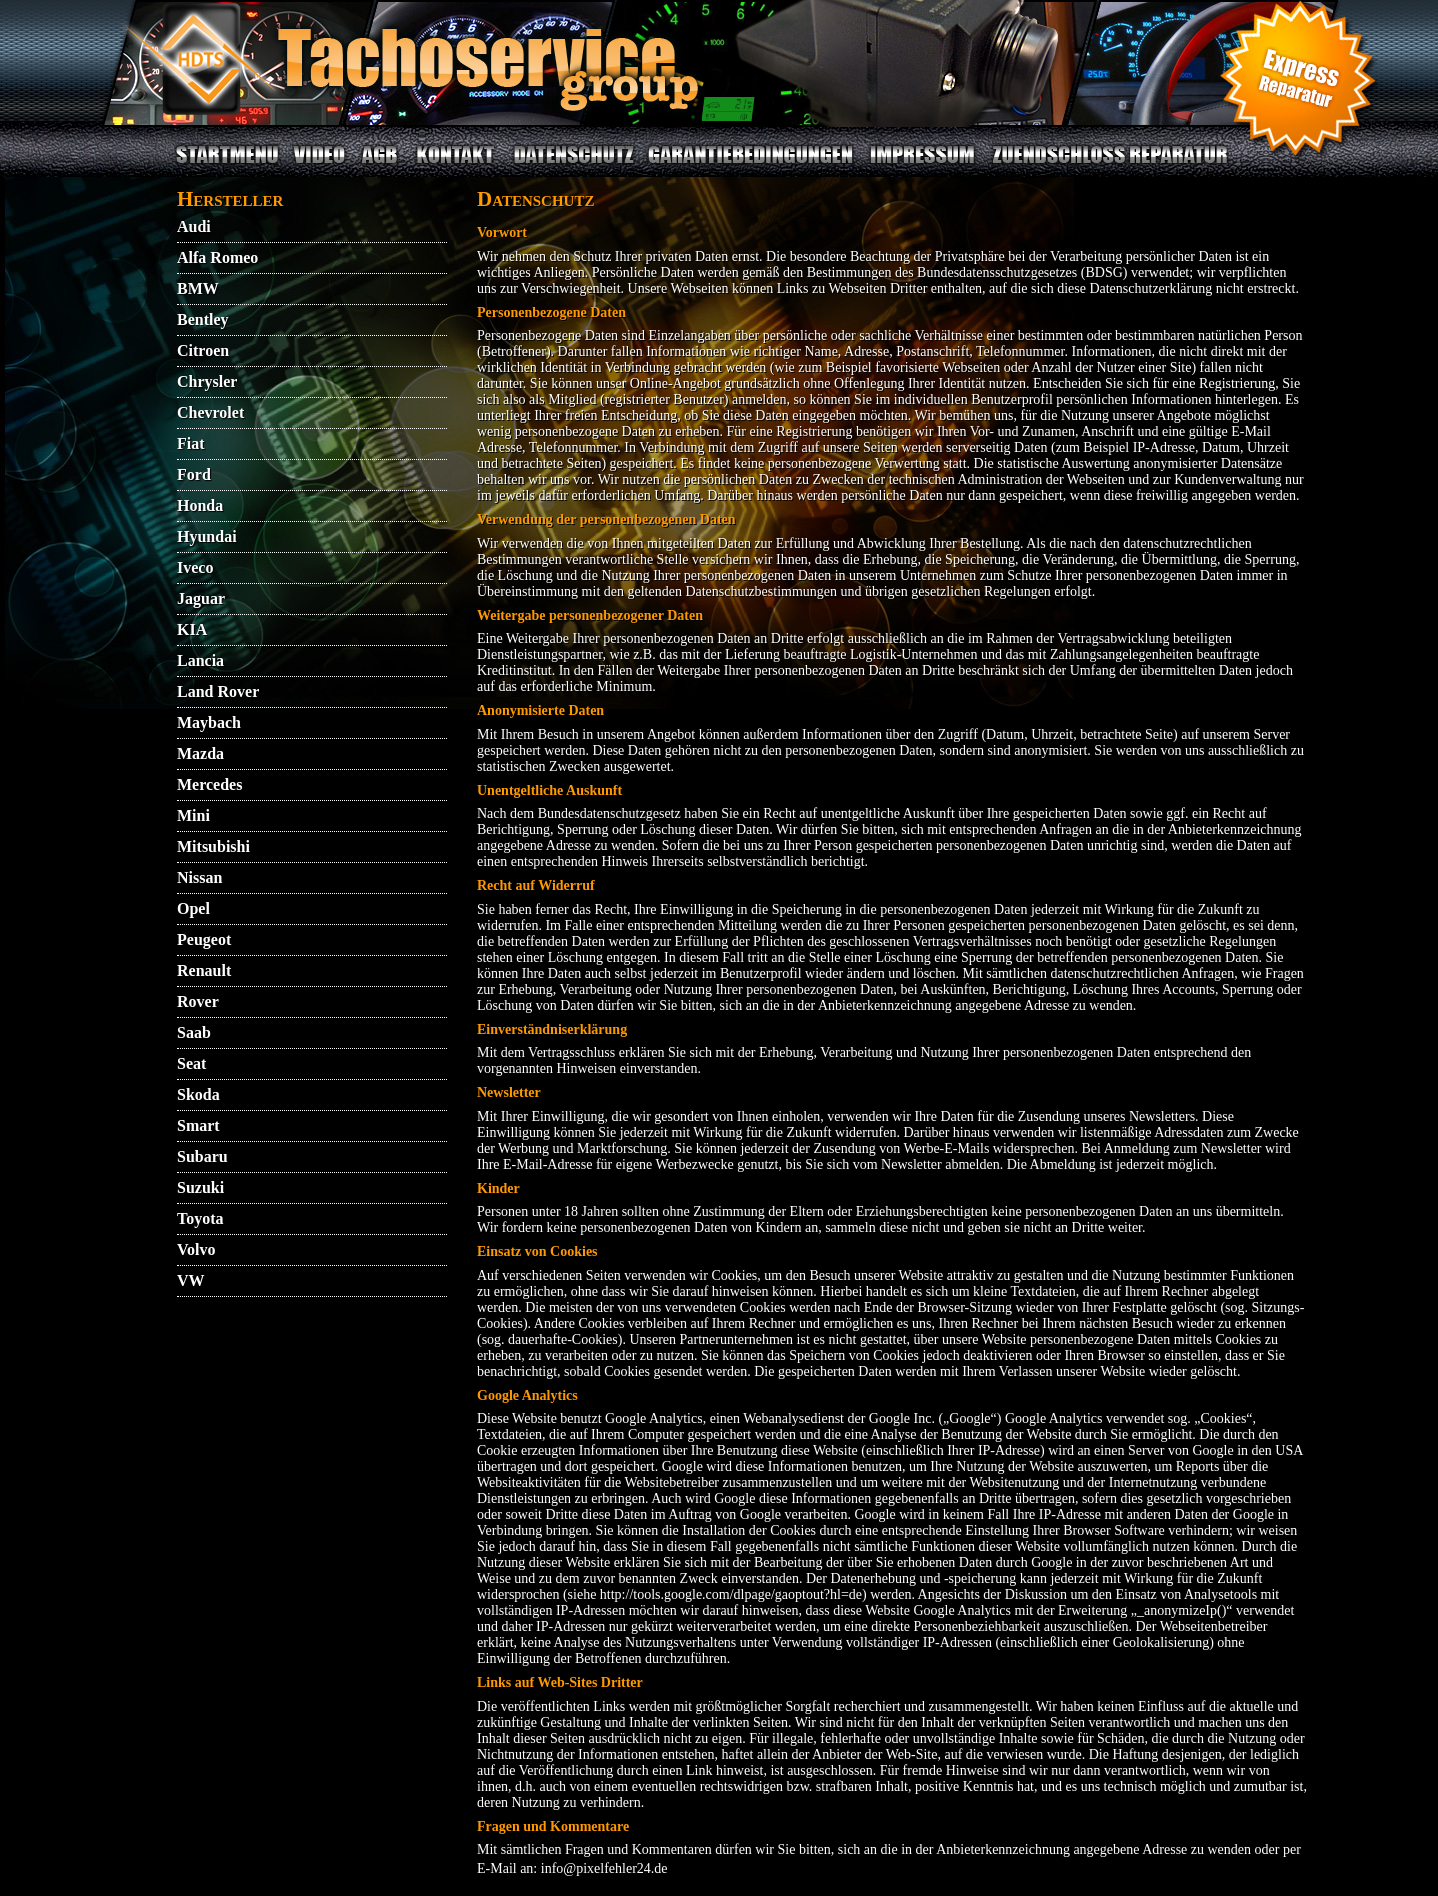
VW (191, 1280)
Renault (204, 970)
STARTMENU (227, 166)
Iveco (195, 567)
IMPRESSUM (923, 166)
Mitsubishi (213, 846)
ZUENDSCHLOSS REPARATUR (1110, 166)
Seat (191, 1063)
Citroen (203, 350)
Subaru (202, 1156)
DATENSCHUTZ (573, 166)
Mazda (200, 753)
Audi (194, 226)
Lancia (200, 660)
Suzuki (200, 1187)
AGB (379, 166)
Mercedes (209, 784)
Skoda (198, 1094)
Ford (194, 474)
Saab (194, 1032)
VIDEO (318, 166)
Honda (200, 505)
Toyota (200, 1218)
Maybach (209, 722)
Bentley (203, 319)
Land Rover (218, 691)
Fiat (191, 443)
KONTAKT (455, 166)
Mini (193, 815)
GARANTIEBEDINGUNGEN (751, 166)
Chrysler (207, 381)
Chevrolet (210, 412)
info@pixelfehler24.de (604, 1868)
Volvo (196, 1249)
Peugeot (204, 939)
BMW (198, 288)
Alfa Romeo (217, 257)
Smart (198, 1125)
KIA (192, 629)
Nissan (199, 877)
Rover (198, 1001)
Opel (193, 908)
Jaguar (201, 598)
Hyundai (207, 536)
